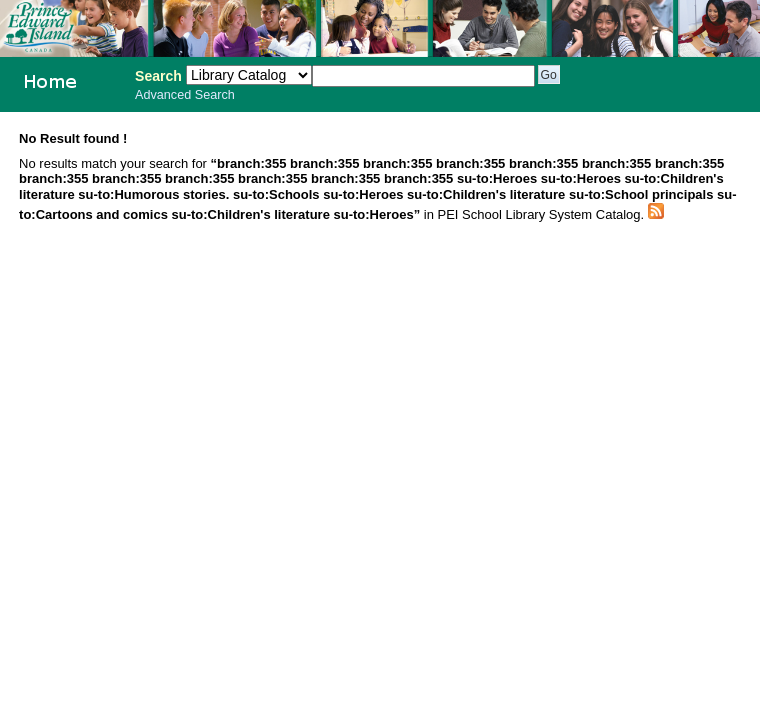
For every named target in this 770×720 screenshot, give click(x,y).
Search (158, 76)
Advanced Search (185, 95)
